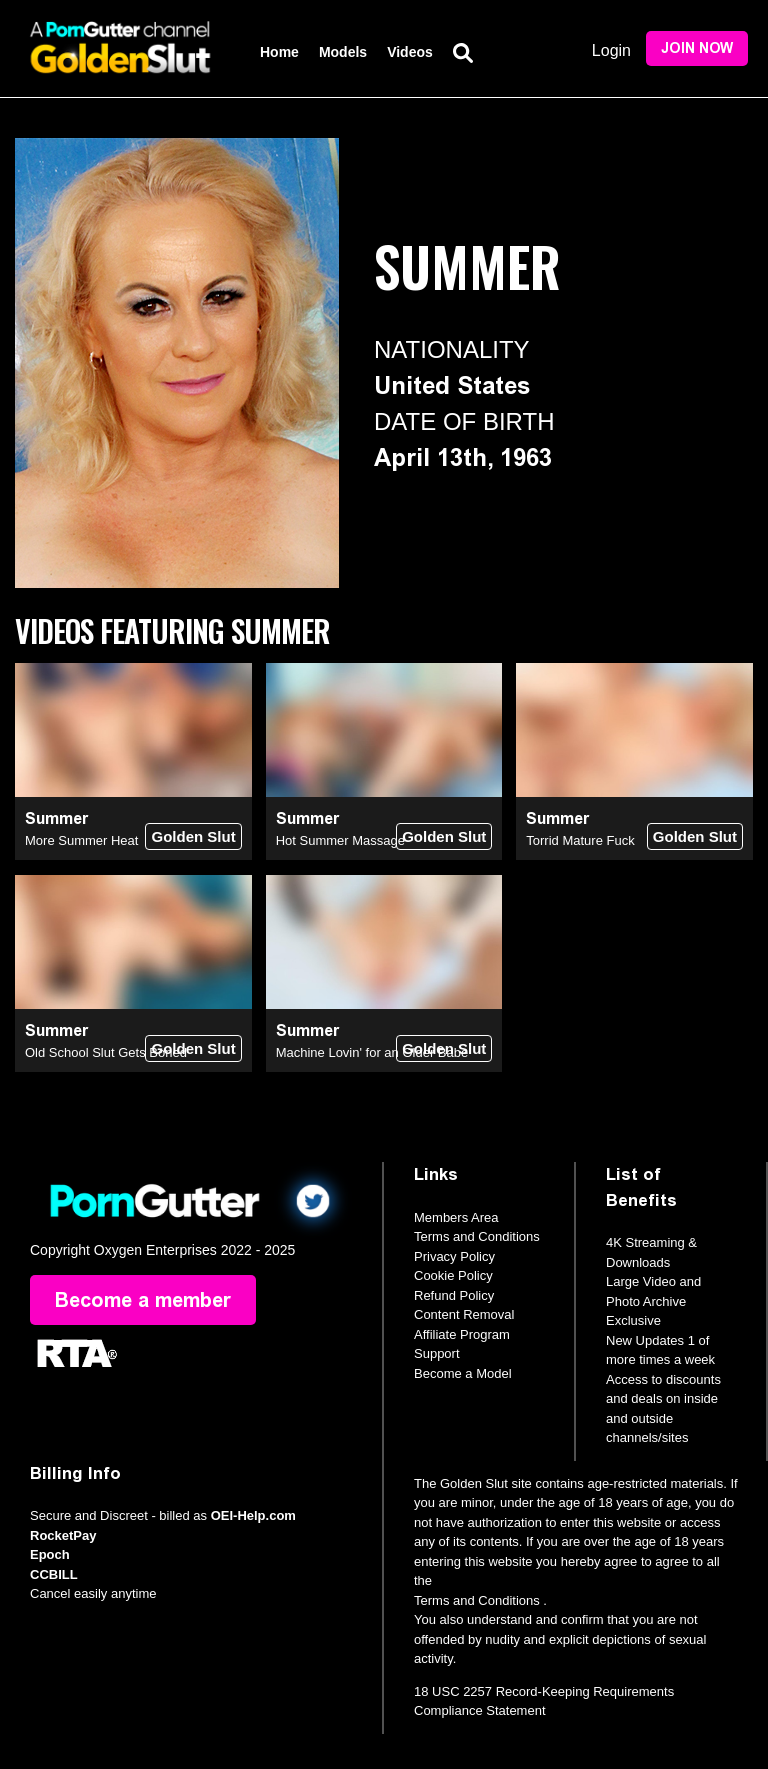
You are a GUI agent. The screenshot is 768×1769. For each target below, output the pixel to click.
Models (343, 52)
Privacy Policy (454, 1256)
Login (611, 50)
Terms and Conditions (477, 1236)
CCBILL (54, 1574)
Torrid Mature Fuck (580, 840)
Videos (410, 52)
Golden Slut (193, 836)
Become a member (143, 1300)
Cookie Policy (453, 1275)
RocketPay (63, 1535)
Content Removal (464, 1314)
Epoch (50, 1554)
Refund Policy (454, 1295)
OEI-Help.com (253, 1515)
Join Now (697, 48)
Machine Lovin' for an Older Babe (372, 1052)
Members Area (456, 1217)
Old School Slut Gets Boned (106, 1052)
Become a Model (463, 1373)
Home (279, 52)
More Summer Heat (81, 840)
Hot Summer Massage (340, 840)
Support (437, 1353)
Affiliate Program (462, 1334)
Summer (56, 818)
